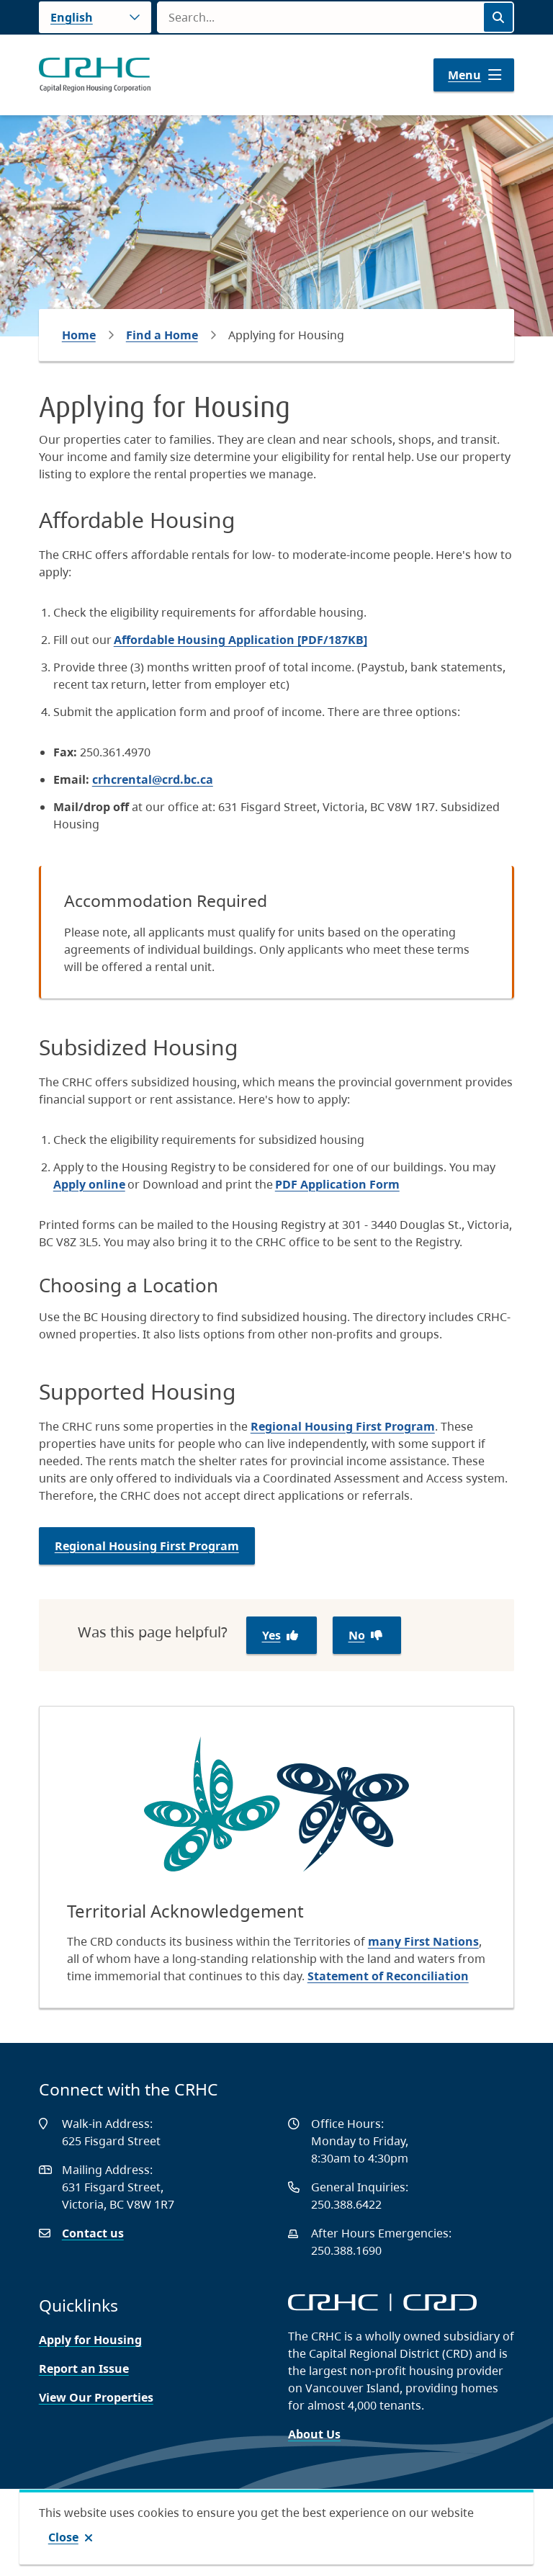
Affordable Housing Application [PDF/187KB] (240, 640)
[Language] (95, 17)
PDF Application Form (337, 1184)
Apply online (89, 1184)
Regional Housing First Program (343, 1426)
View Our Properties (96, 2397)
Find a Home (162, 335)
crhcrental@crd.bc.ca (152, 779)
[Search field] (320, 17)
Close (63, 2537)
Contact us (93, 2233)
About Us (314, 2434)
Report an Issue (84, 2368)
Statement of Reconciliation (388, 1976)
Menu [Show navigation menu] (464, 75)
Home (79, 335)
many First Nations (423, 1941)
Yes (271, 1635)
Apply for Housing (90, 2340)
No (357, 1635)
